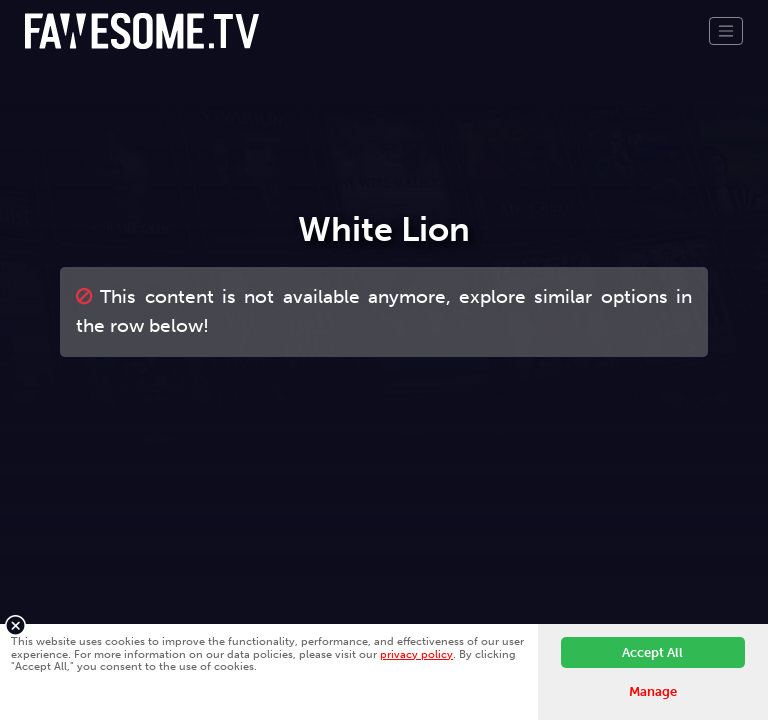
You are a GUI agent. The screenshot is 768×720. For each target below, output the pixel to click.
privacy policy (416, 654)
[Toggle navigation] (726, 31)
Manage (653, 691)
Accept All (652, 652)
